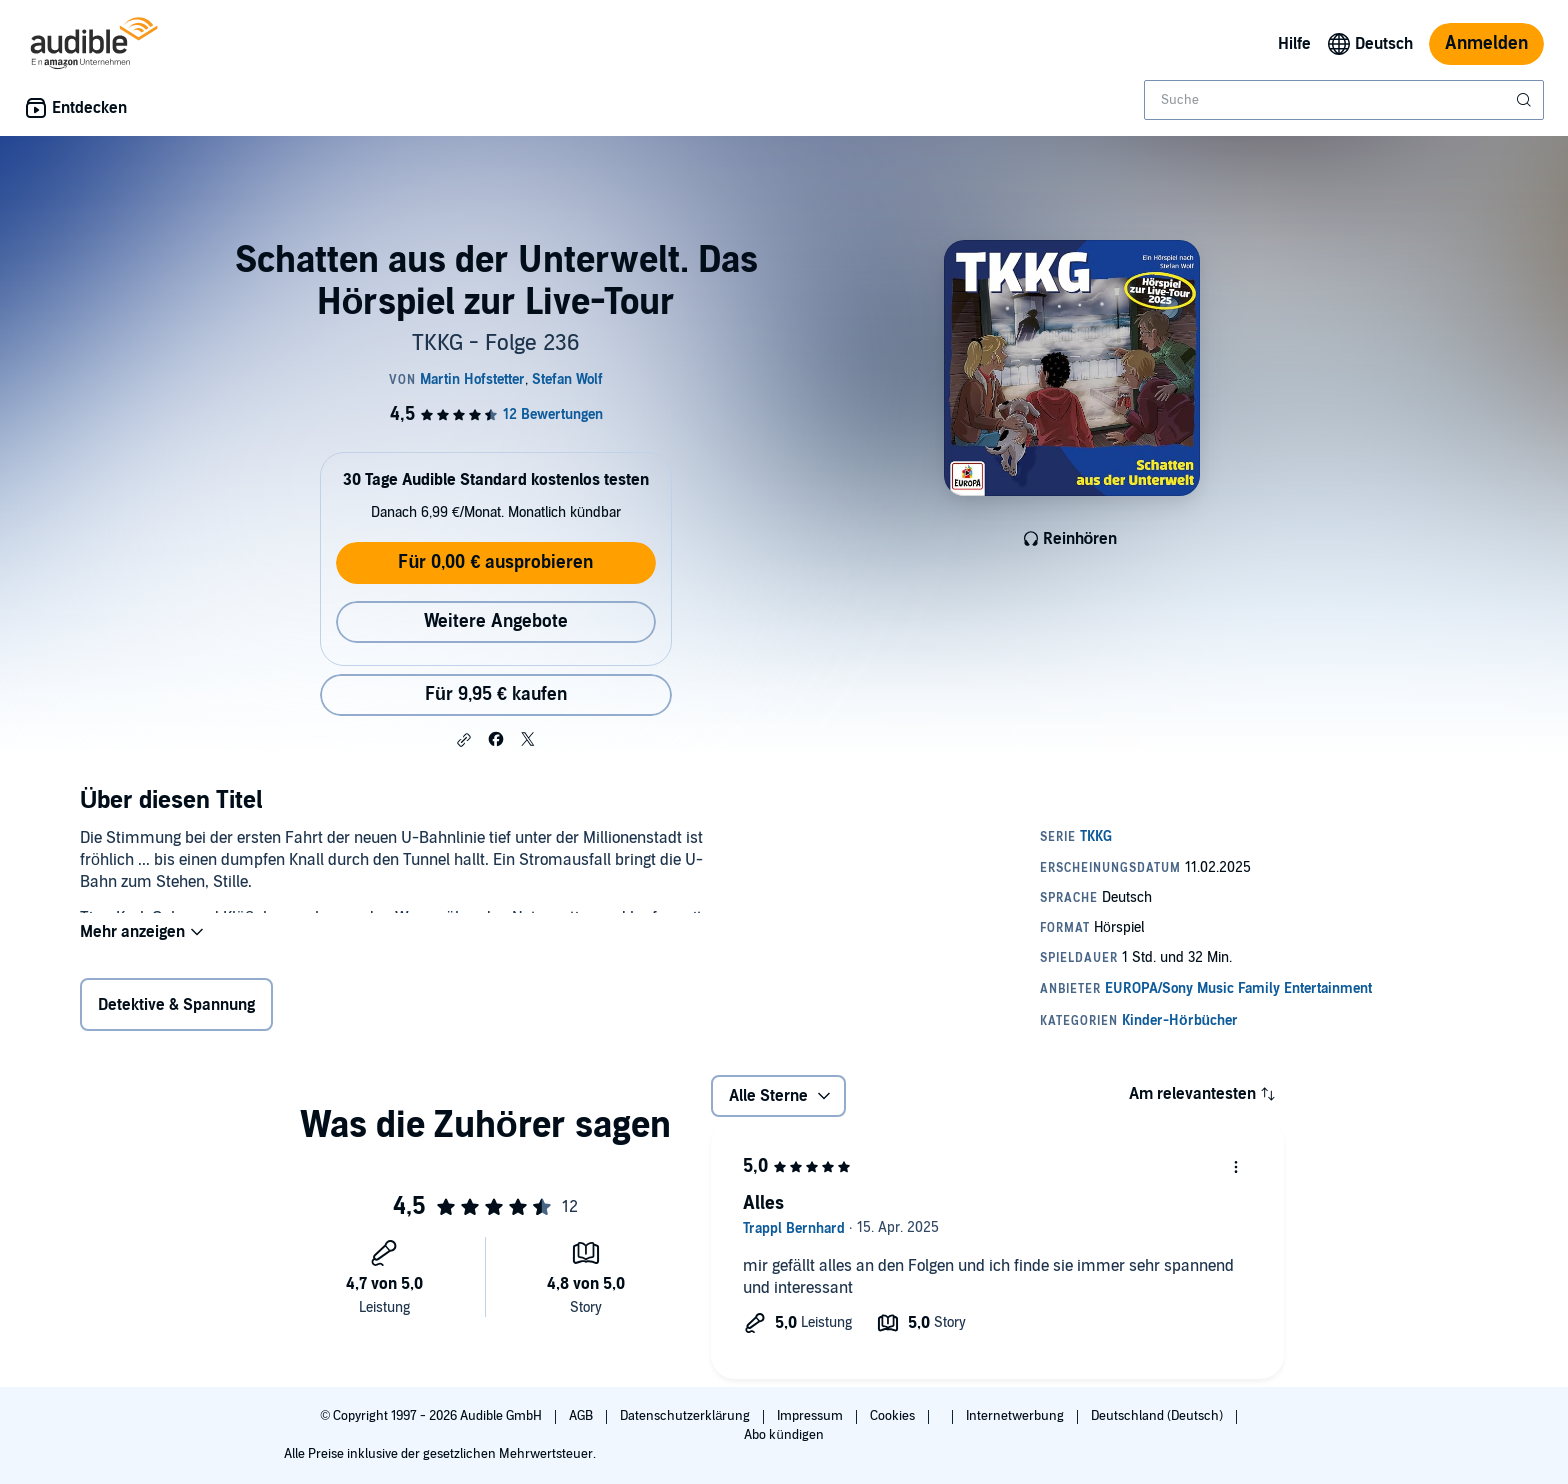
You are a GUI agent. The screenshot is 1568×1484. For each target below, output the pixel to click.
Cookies (894, 1416)
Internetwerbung (1016, 1416)
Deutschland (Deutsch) (1158, 1416)
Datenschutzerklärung (686, 1416)
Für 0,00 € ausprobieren (495, 562)
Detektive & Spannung (176, 1009)
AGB (582, 1416)
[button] (464, 740)
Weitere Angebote (496, 621)
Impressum (811, 1416)
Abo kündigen (783, 1435)
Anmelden (1486, 43)
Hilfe (1294, 44)
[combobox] (1344, 100)
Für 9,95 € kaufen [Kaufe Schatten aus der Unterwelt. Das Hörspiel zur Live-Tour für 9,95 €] (496, 694)
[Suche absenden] (1526, 100)
